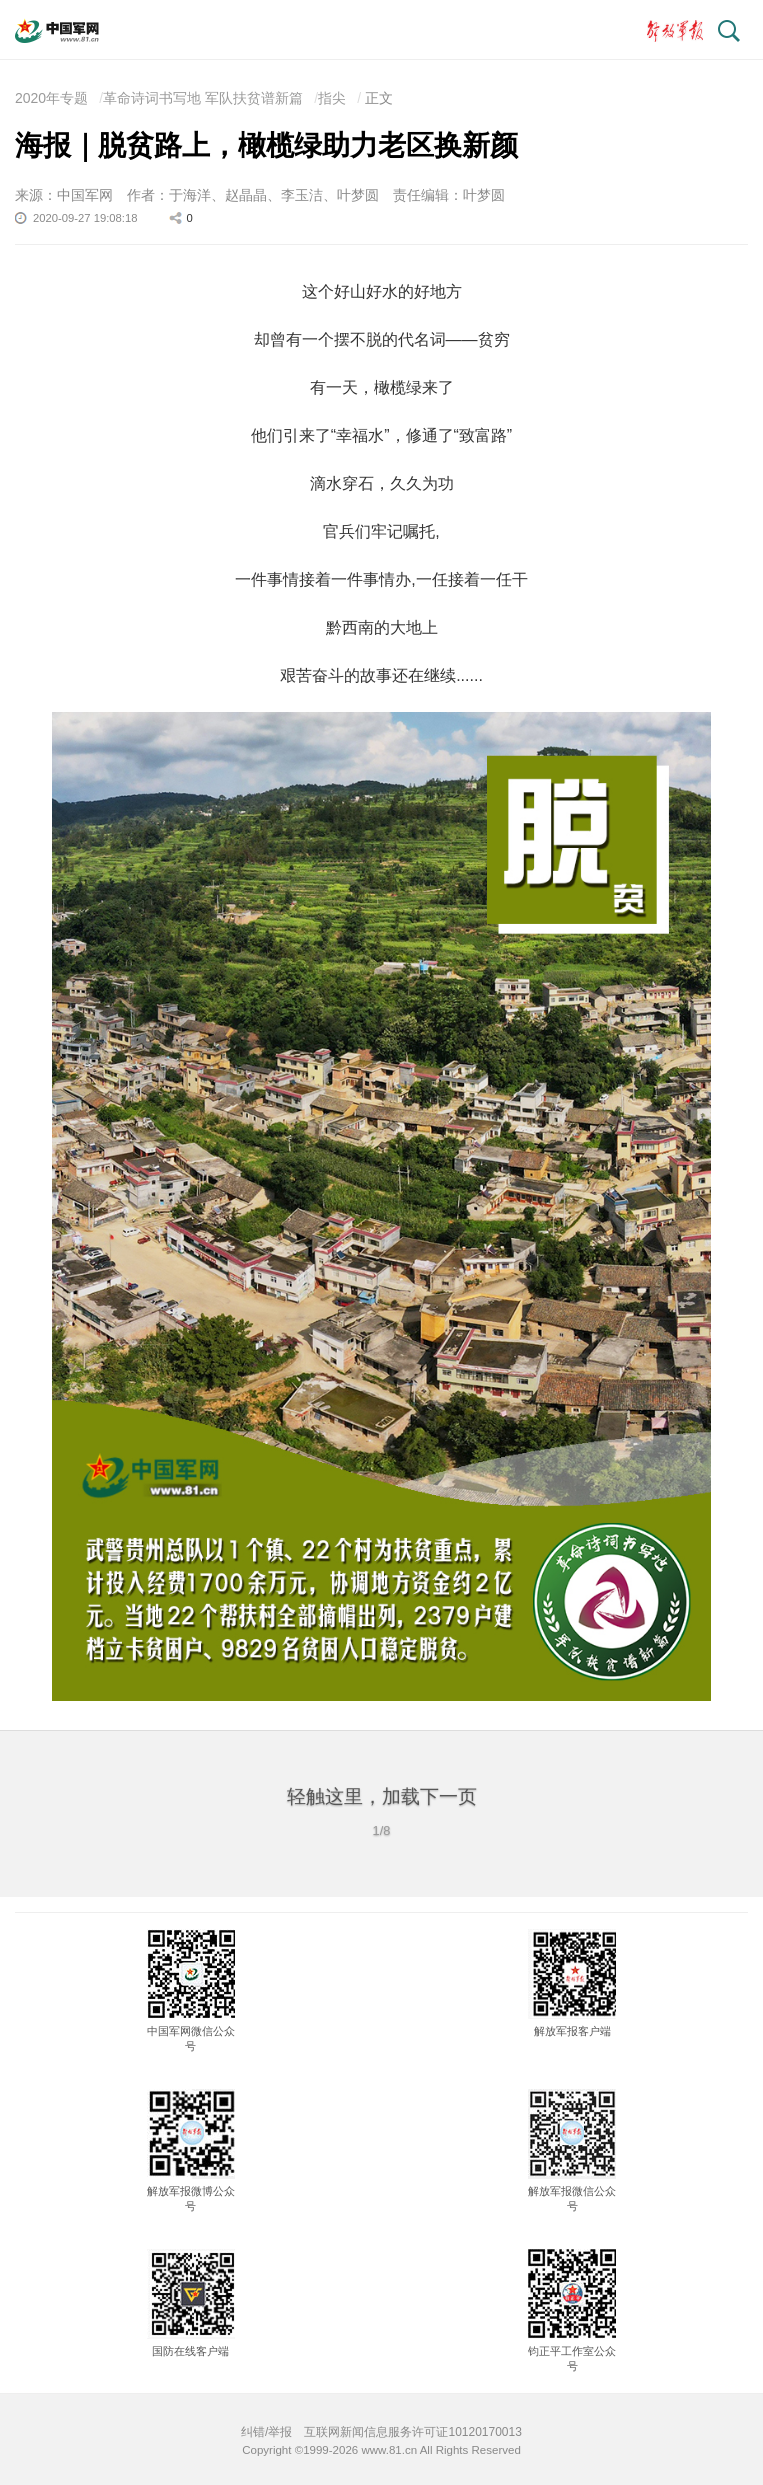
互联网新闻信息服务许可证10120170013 (412, 2432)
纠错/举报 (266, 2432)
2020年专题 (51, 98)
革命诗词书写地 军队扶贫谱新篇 (203, 98)
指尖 (332, 98)
